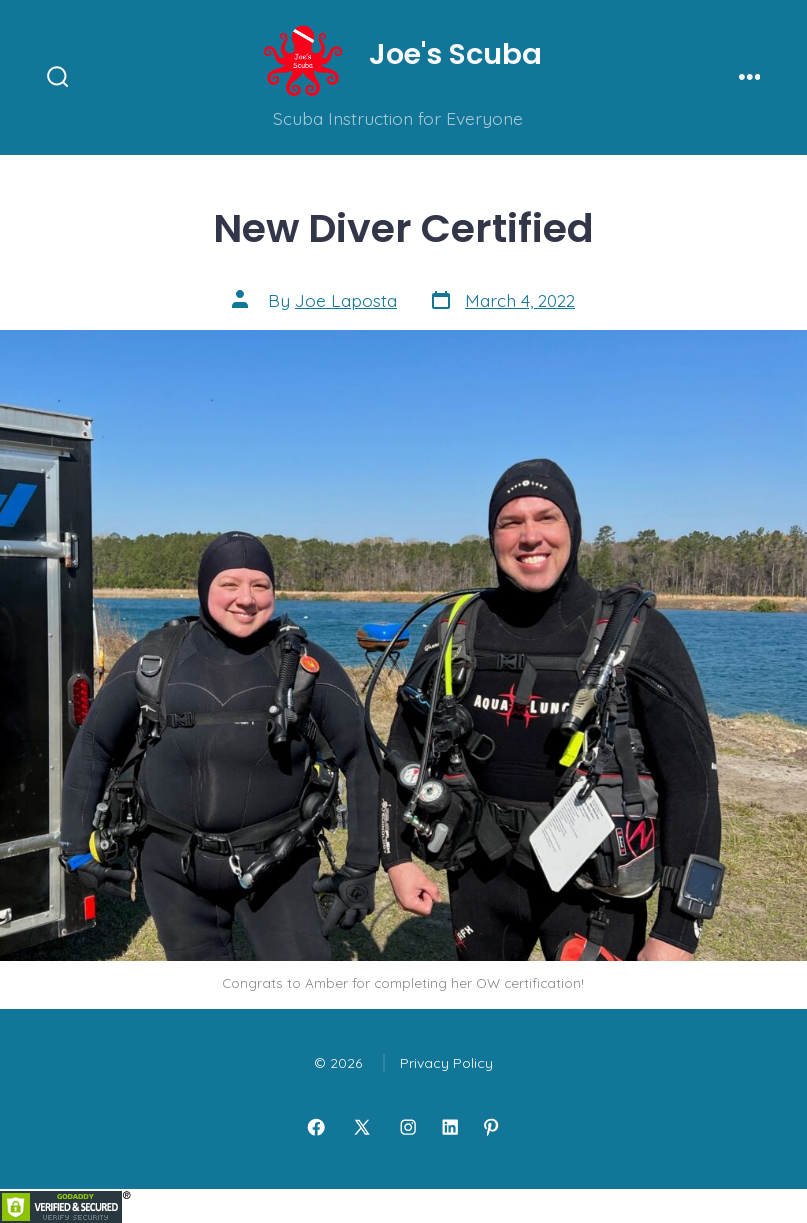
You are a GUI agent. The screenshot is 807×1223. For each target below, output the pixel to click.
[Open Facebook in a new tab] (316, 1127)
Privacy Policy (446, 1063)
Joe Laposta (346, 300)
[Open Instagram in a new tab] (408, 1127)
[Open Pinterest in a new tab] (491, 1127)
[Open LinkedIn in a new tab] (450, 1127)
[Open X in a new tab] (362, 1127)
